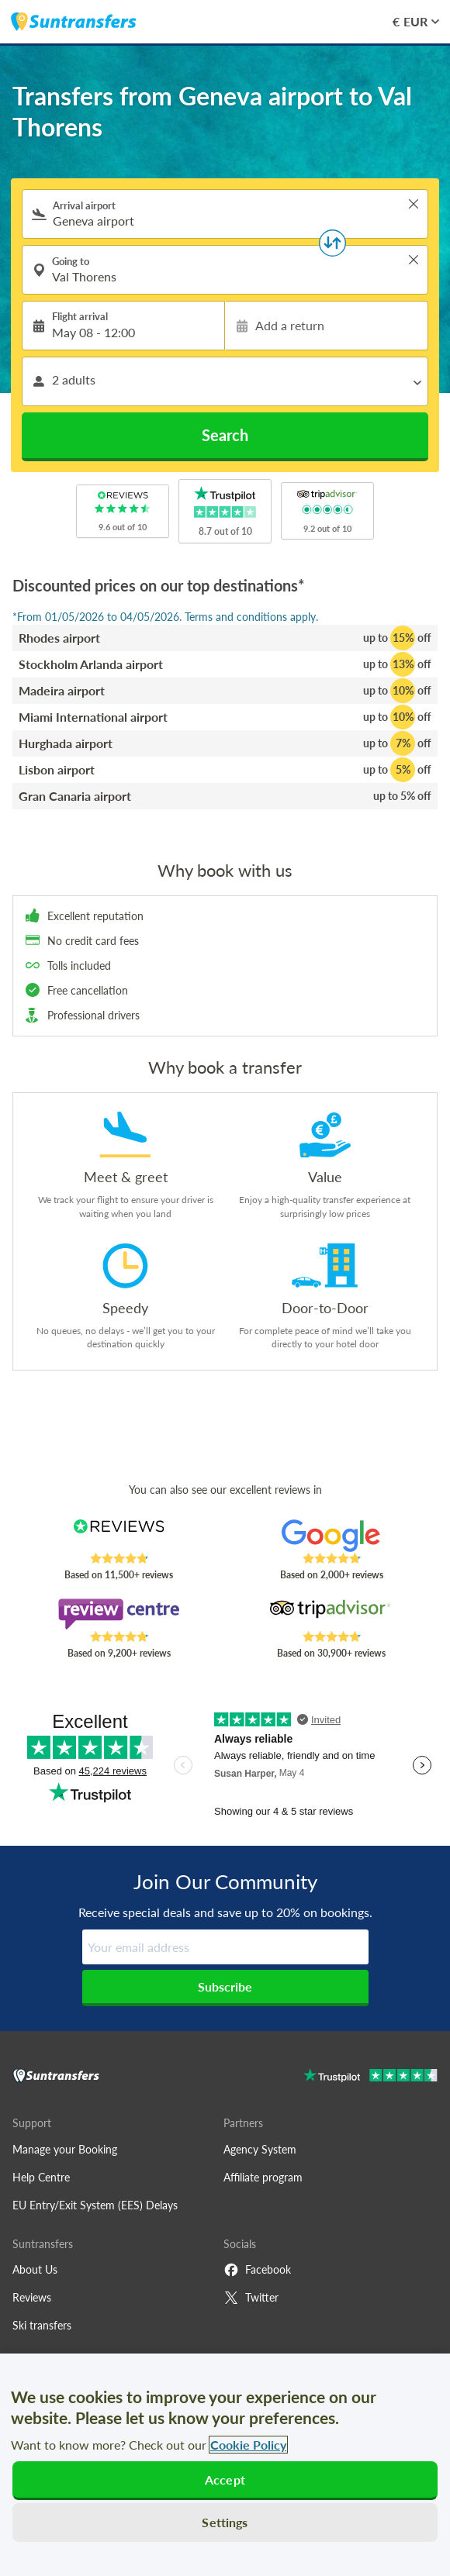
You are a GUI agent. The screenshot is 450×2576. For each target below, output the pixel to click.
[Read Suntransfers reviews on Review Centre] (118, 1614)
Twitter (251, 2297)
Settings (225, 2522)
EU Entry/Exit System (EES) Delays (95, 2205)
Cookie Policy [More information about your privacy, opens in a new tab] (248, 2444)
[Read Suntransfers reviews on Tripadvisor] (331, 1614)
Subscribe (225, 1986)
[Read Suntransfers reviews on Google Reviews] (331, 1535)
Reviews (31, 2297)
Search (225, 435)
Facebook (257, 2270)
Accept (225, 2479)
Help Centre (41, 2177)
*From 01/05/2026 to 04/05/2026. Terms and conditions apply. (165, 616)
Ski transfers (41, 2325)
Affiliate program (263, 2177)
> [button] (413, 204)
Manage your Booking (64, 2149)
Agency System (259, 2149)
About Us (34, 2269)
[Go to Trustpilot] (370, 2077)
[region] (225, 2465)
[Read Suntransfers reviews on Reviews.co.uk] (118, 1535)
